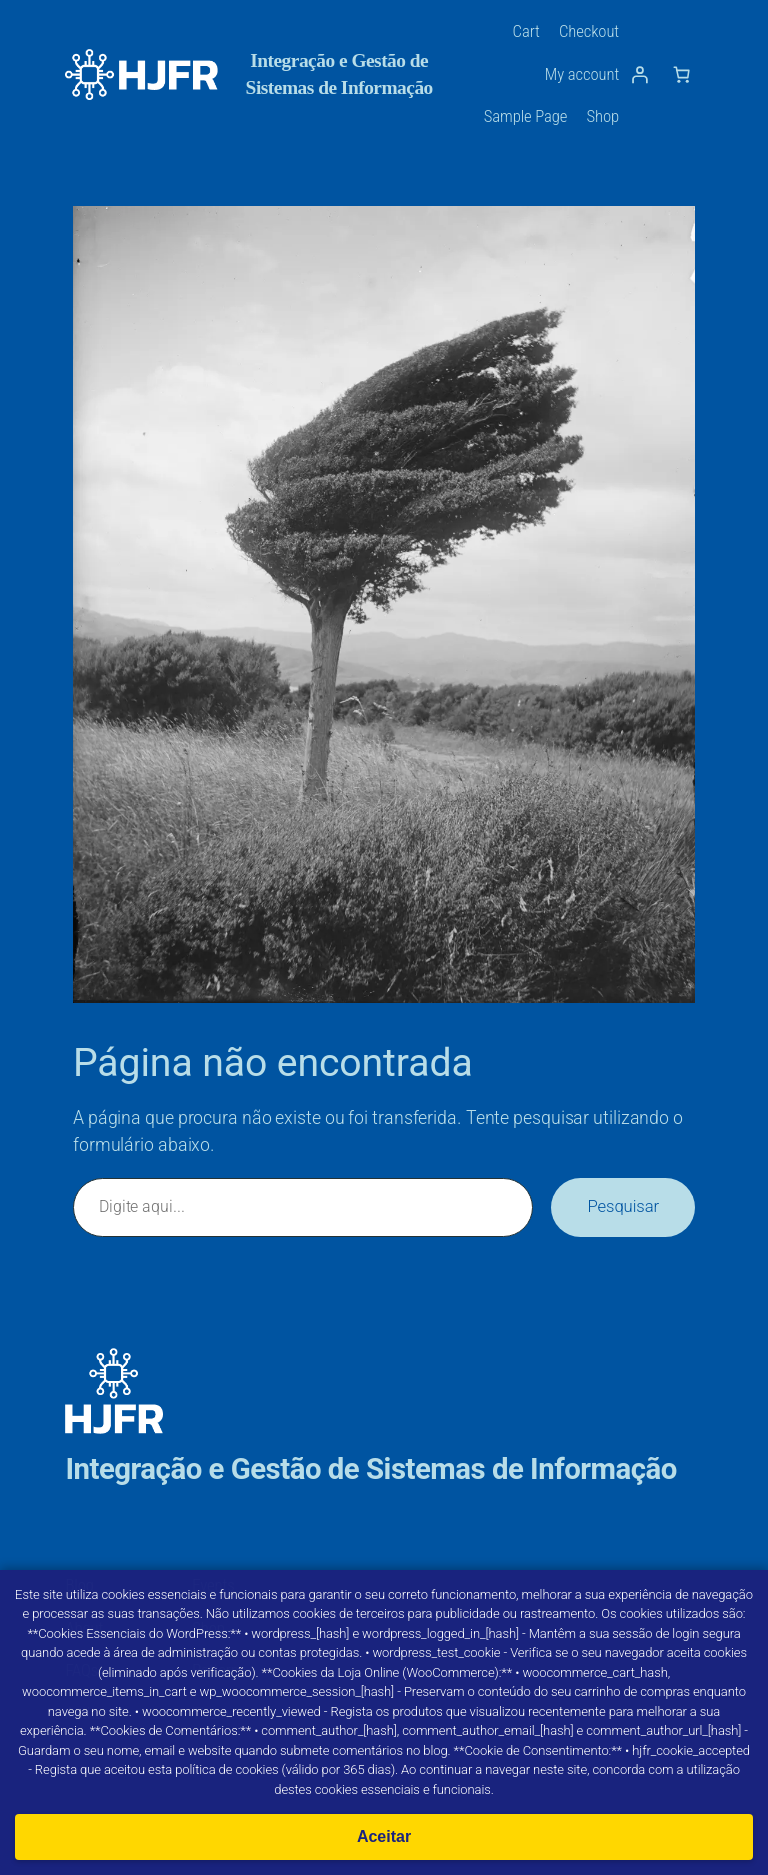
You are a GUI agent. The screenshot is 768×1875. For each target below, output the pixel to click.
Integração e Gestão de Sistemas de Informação (370, 1469)
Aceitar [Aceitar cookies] (384, 1836)
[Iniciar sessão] (640, 74)
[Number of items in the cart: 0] (682, 74)
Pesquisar (623, 1206)
